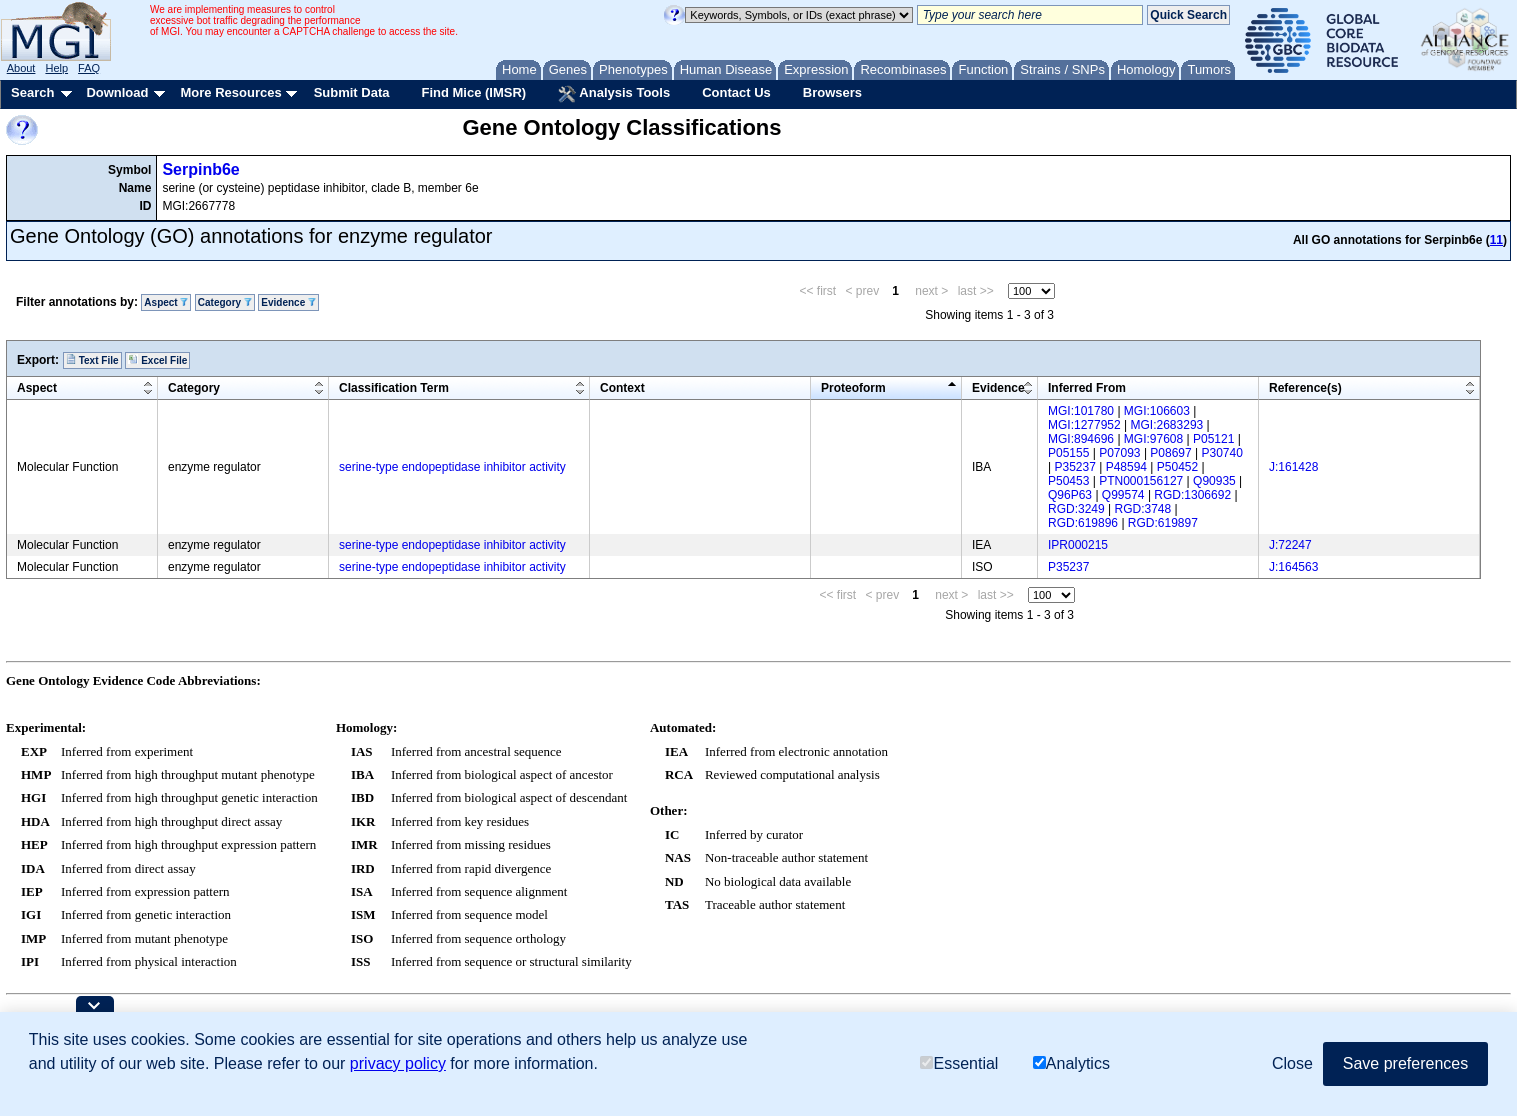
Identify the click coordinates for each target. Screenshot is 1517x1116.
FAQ (89, 68)
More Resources (230, 92)
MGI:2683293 (1167, 425)
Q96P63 (1070, 495)
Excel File (157, 360)
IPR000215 (1078, 545)
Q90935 (1214, 481)
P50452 (1177, 467)
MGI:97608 (1153, 439)
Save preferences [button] (1405, 1063)
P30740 (1222, 453)
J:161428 (1293, 467)
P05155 (1068, 453)
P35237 (1074, 467)
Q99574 (1123, 495)
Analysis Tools (614, 94)
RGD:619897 (1163, 523)
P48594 (1126, 467)
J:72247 (1290, 545)
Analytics (1071, 1063)
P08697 (1170, 453)
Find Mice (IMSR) (473, 92)
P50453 (1068, 481)
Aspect (166, 302)
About (21, 68)
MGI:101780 (1081, 411)
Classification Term (394, 388)
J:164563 (1293, 567)
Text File (92, 360)
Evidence (288, 302)
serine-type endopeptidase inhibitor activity (452, 467)
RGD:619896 (1083, 523)
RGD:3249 (1076, 509)
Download (117, 92)
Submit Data (352, 92)
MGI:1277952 (1084, 425)
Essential (959, 1063)
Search (32, 92)
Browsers (832, 92)
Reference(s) (1305, 388)
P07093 (1119, 453)
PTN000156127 (1141, 481)
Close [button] (1292, 1063)
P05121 (1213, 439)
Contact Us (736, 92)
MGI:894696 (1081, 439)
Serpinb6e (200, 169)
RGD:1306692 (1192, 495)
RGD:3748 (1143, 509)
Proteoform (853, 388)
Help (56, 68)
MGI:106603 (1157, 411)
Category (225, 302)
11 (1496, 240)
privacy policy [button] (398, 1063)
